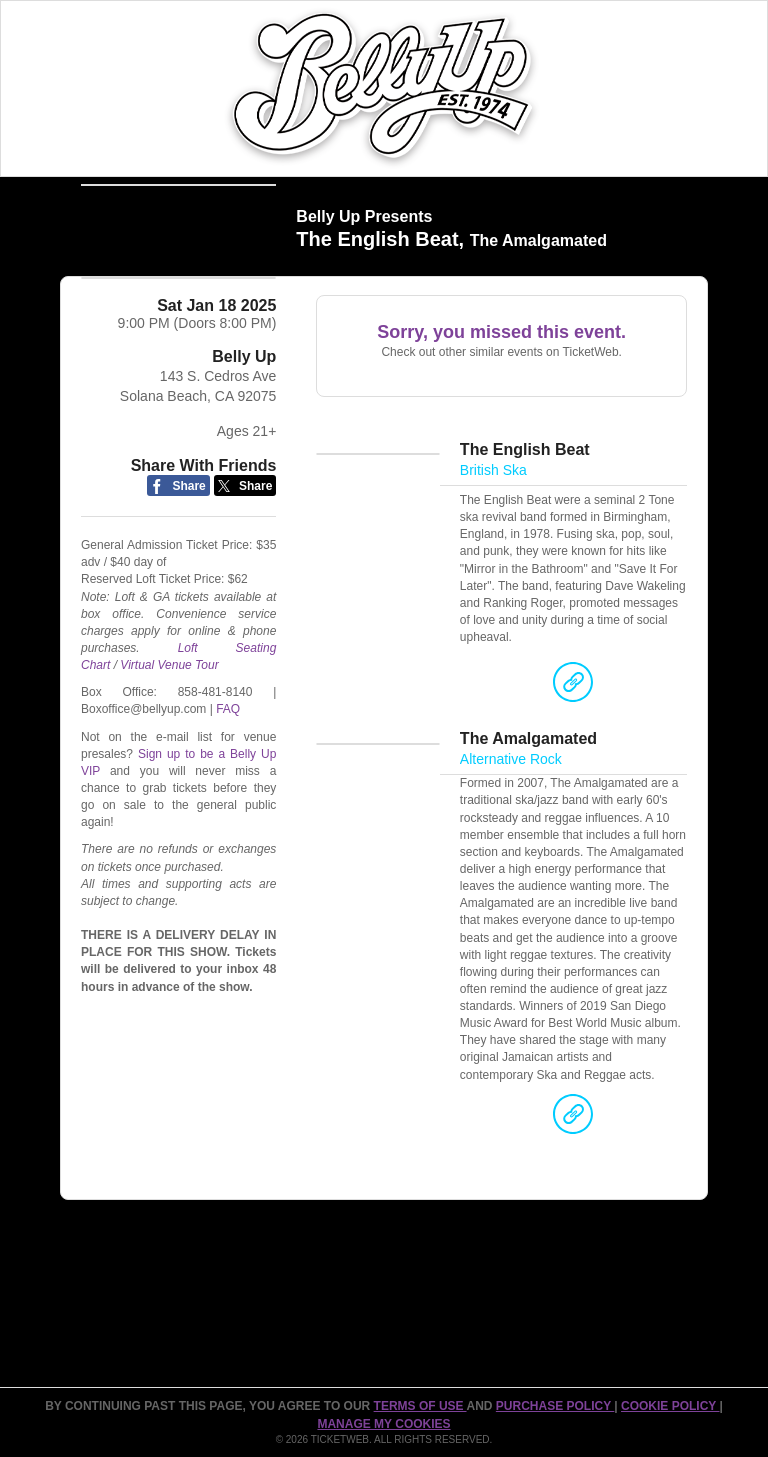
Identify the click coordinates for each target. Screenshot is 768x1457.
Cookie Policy (670, 1406)
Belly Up (244, 392)
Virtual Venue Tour (169, 701)
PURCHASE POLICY (555, 1406)
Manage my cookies (383, 1424)
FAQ (228, 745)
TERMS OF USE (420, 1406)
